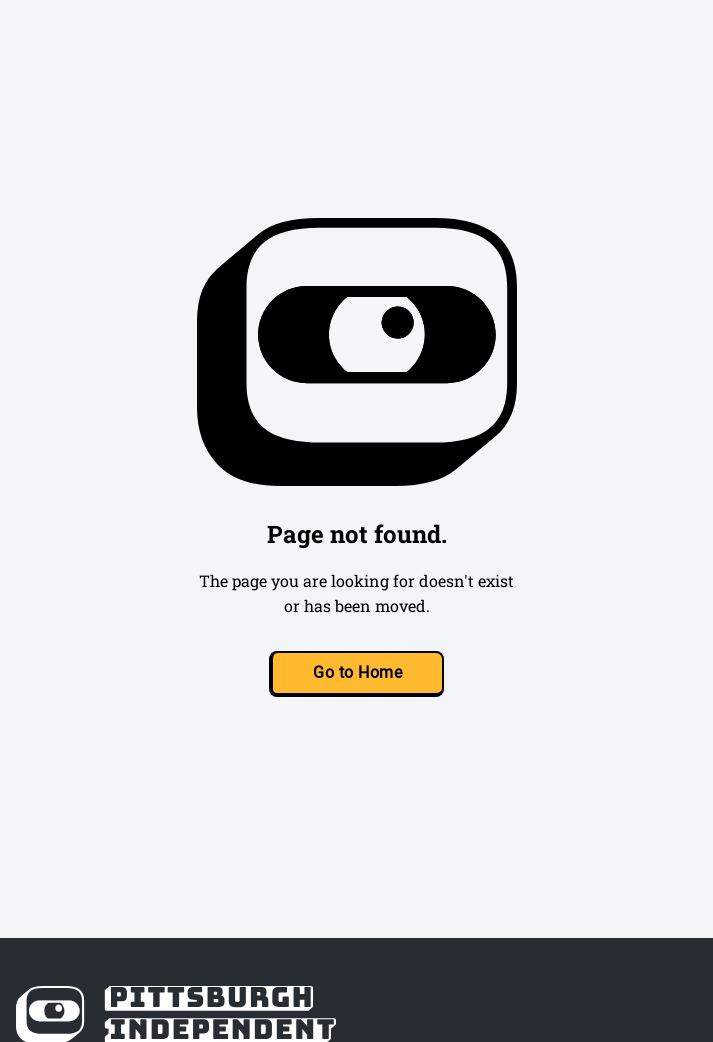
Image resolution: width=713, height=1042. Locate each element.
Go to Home (357, 672)
